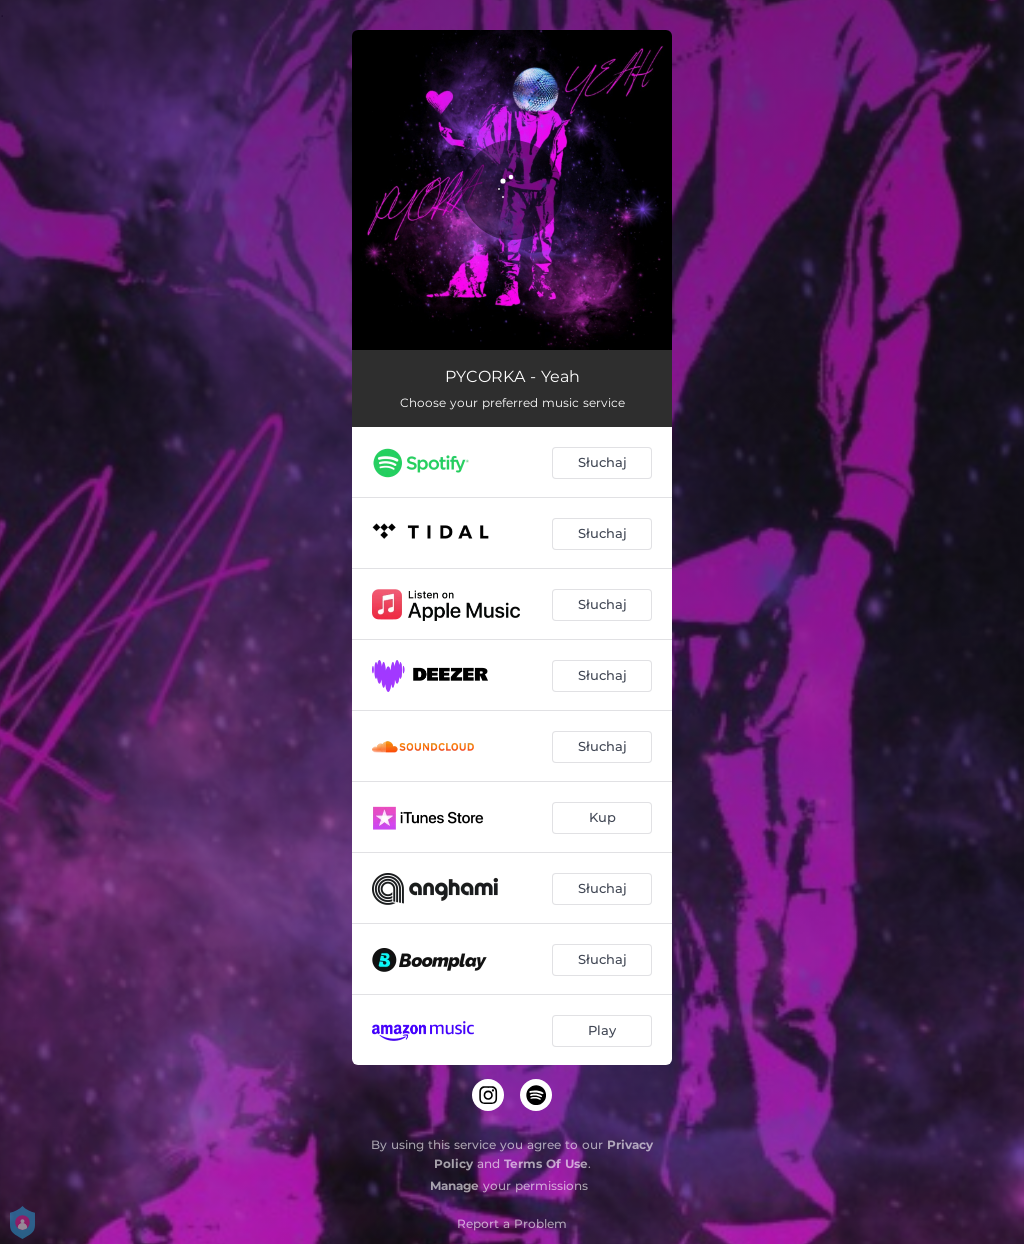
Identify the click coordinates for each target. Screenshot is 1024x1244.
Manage (454, 1185)
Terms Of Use (546, 1163)
